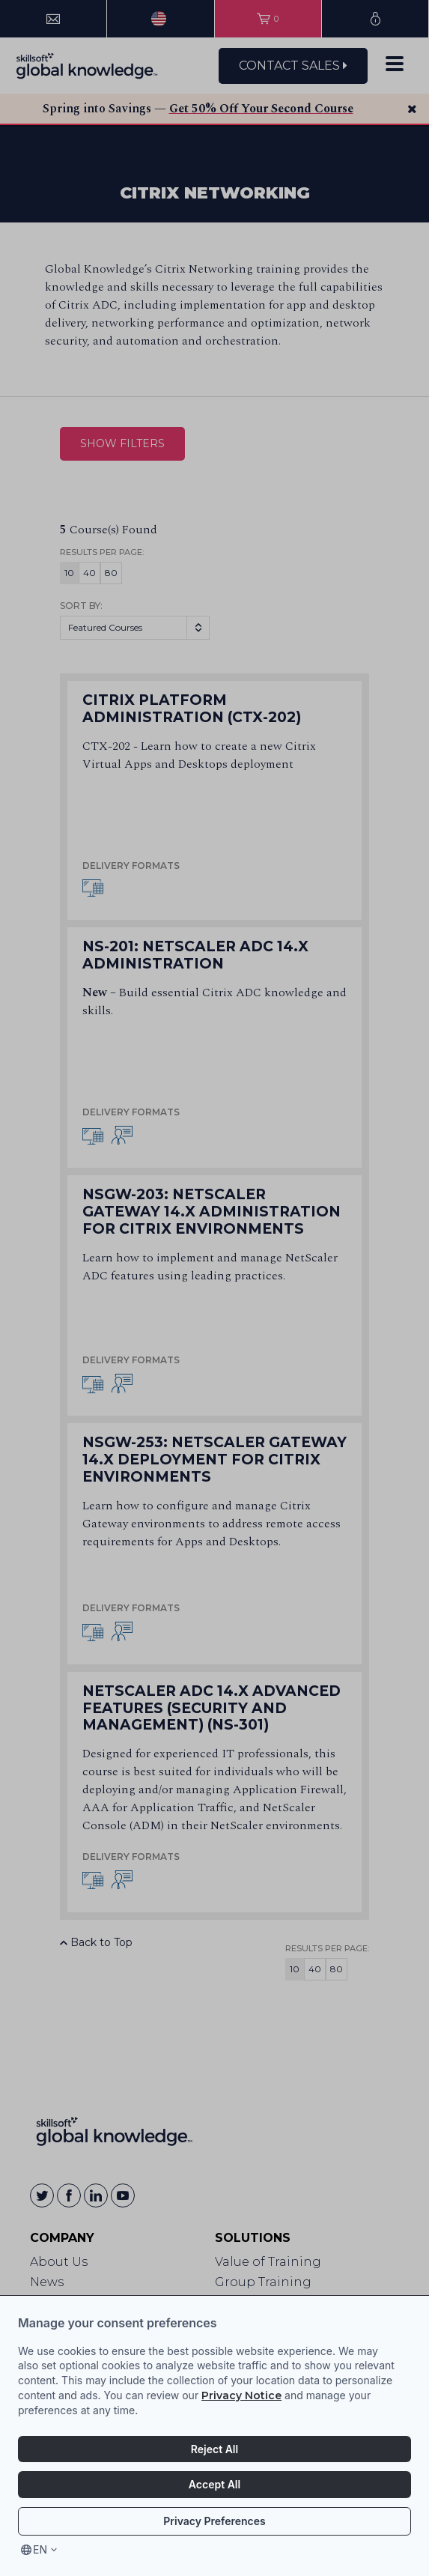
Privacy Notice (241, 2395)
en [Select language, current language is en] (40, 2549)
